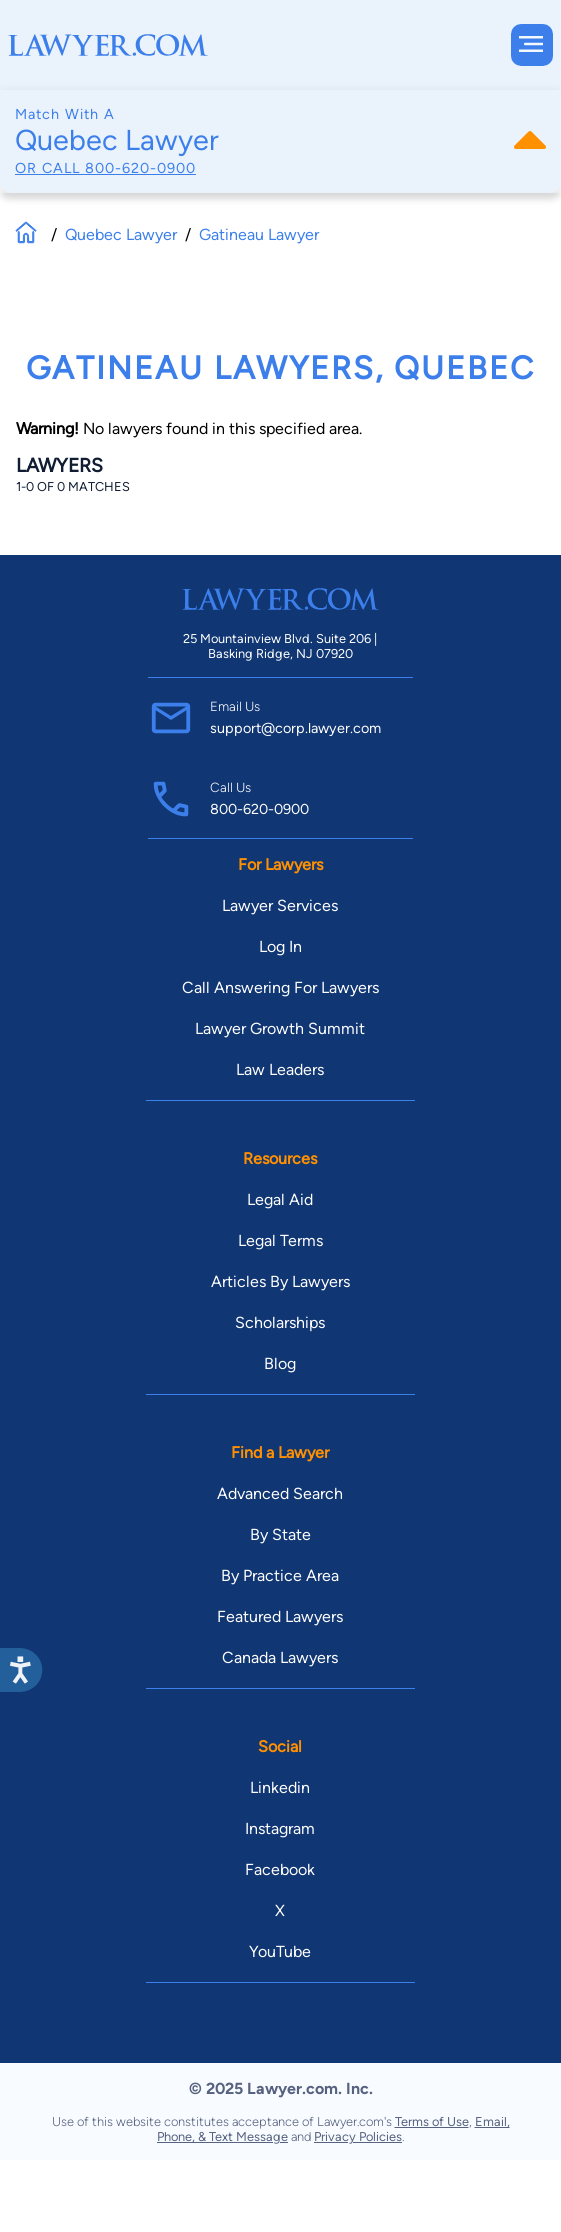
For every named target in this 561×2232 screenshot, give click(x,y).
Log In (280, 946)
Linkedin (280, 1787)
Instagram (280, 1828)
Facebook (280, 1869)
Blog (280, 1363)
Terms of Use (432, 2121)
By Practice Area (280, 1575)
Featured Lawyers (280, 1616)
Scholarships (280, 1322)
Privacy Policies (358, 2136)
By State (280, 1534)
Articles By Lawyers (280, 1281)
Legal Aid (280, 1199)
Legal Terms (280, 1240)
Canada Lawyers (280, 1657)
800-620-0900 (140, 168)
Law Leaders (280, 1069)
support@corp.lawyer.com (295, 728)
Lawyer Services (280, 905)
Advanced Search (280, 1493)
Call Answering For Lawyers (280, 987)
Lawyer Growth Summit (280, 1028)
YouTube (280, 1951)
